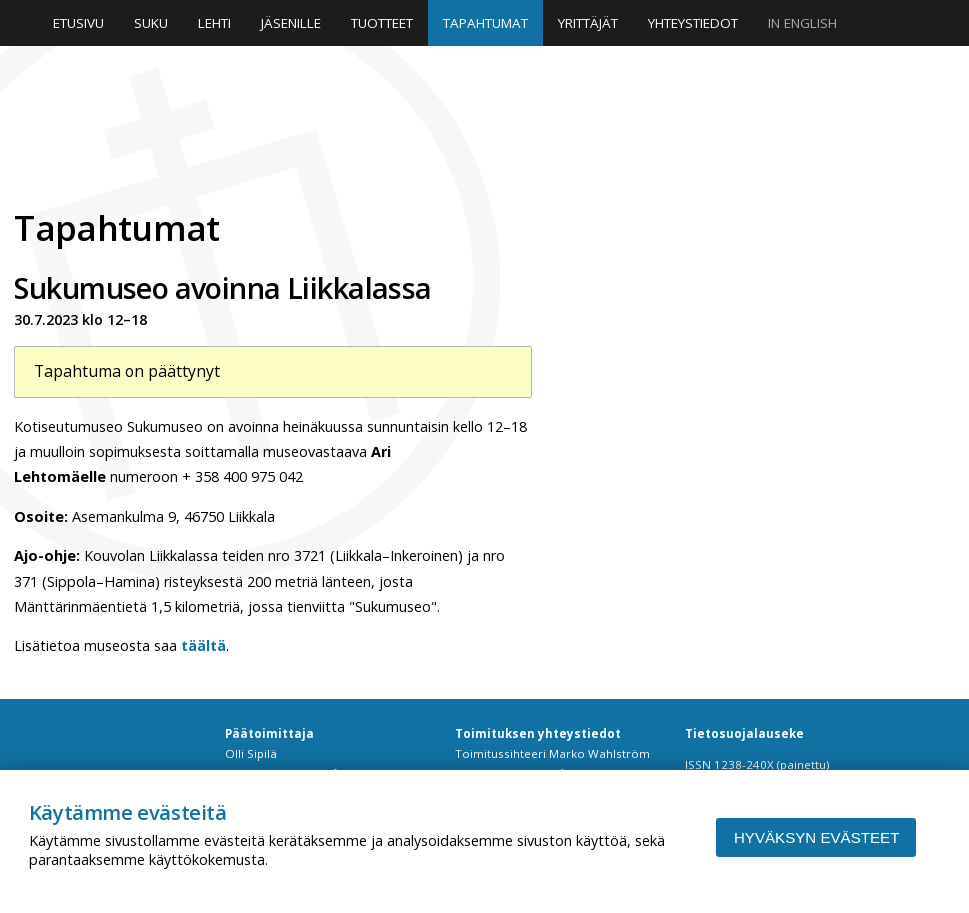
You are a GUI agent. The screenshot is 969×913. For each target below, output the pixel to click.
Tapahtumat (485, 23)
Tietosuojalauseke (744, 733)
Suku (151, 23)
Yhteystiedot (693, 23)
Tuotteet (382, 23)
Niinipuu (214, 124)
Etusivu (78, 23)
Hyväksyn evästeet (816, 837)
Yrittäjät (588, 23)
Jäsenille (291, 23)
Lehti (214, 23)
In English (802, 23)
